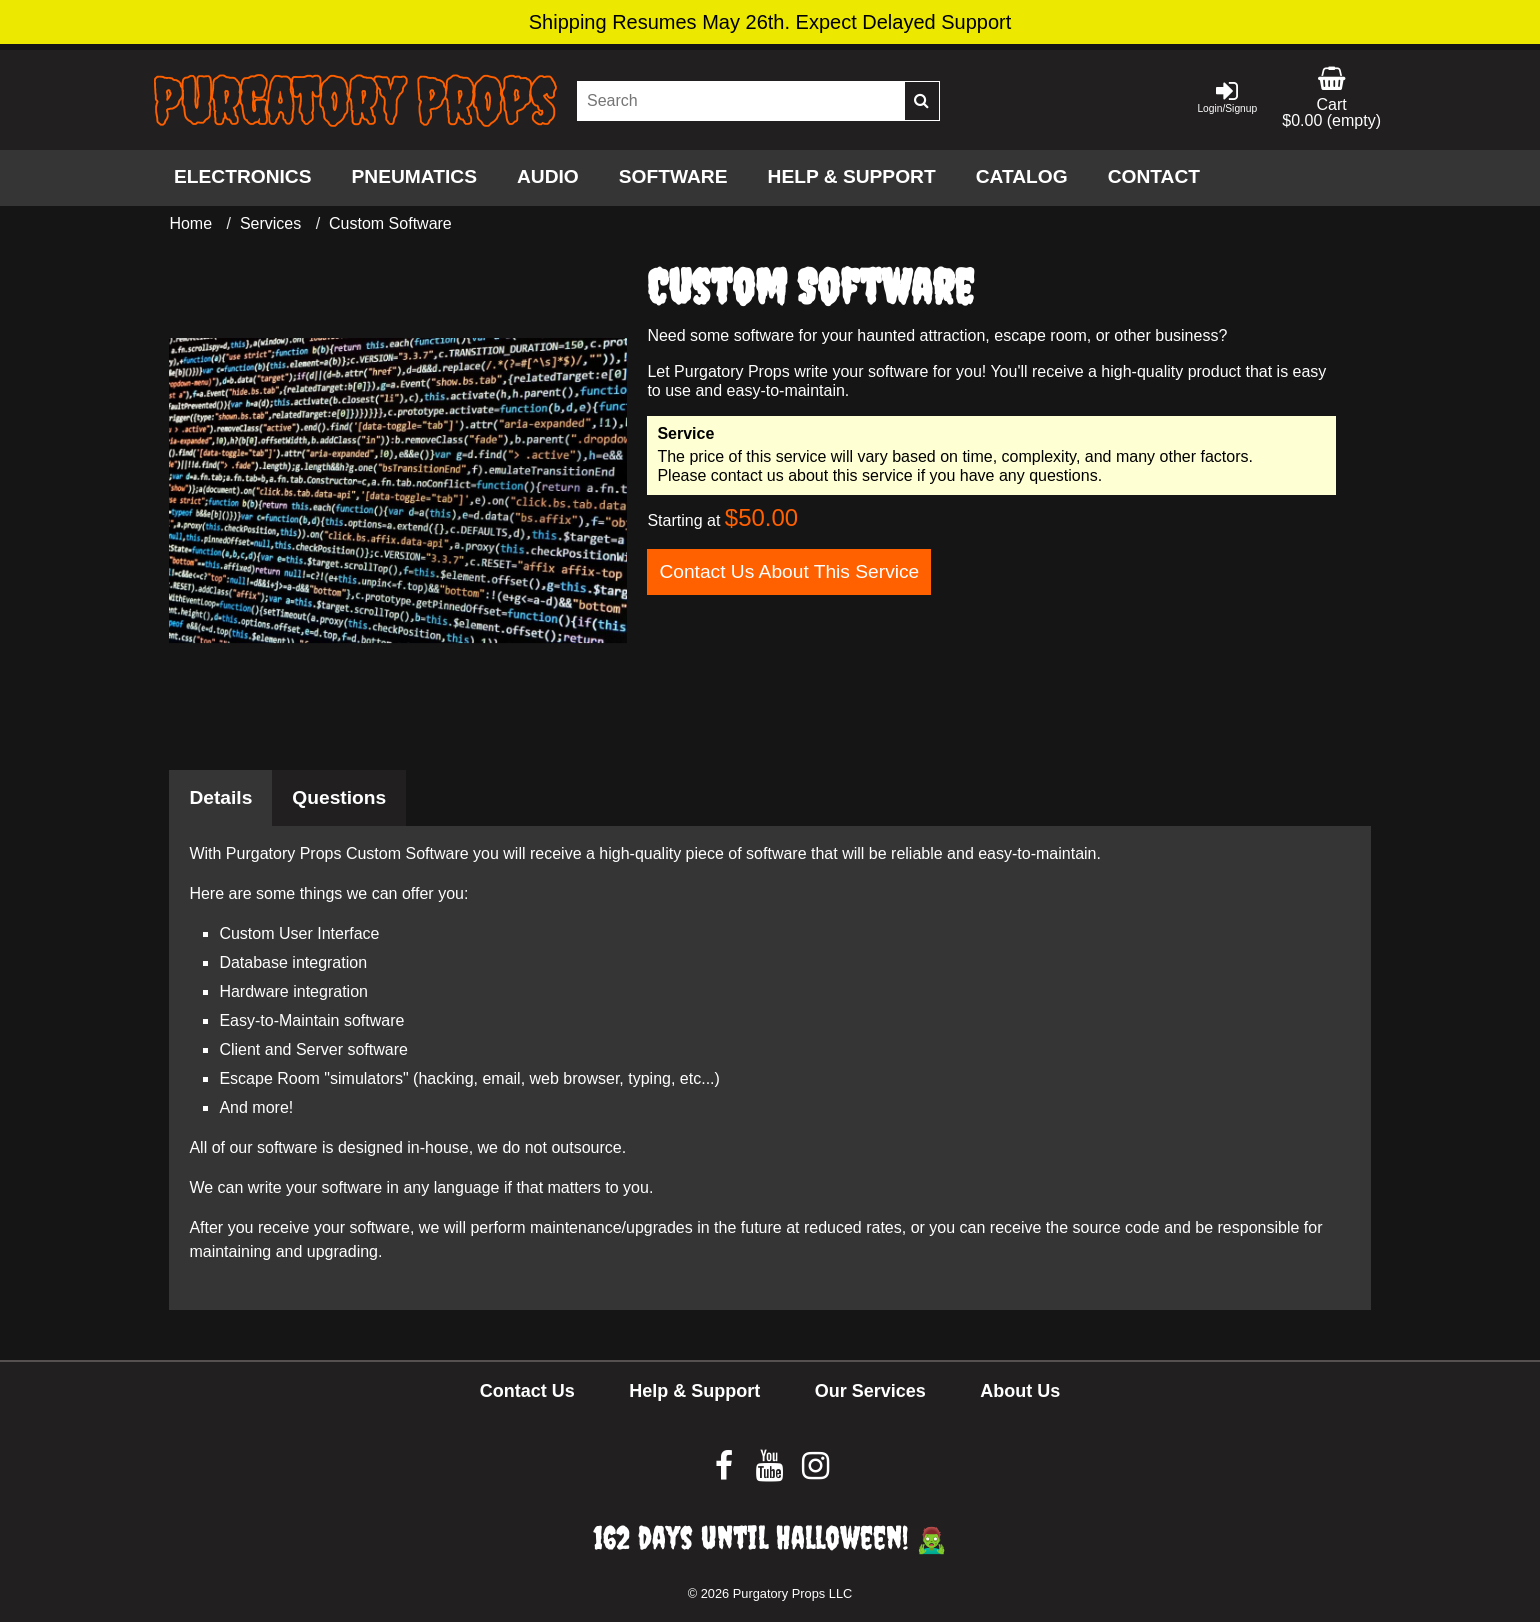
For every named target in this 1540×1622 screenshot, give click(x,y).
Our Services (870, 1391)
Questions (339, 797)
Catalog (1022, 176)
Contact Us (527, 1391)
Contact (1154, 176)
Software (673, 176)
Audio (548, 176)
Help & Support (852, 176)
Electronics (243, 176)
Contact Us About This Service (789, 571)
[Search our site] (741, 101)
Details (220, 797)
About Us (1020, 1391)
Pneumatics (414, 176)
